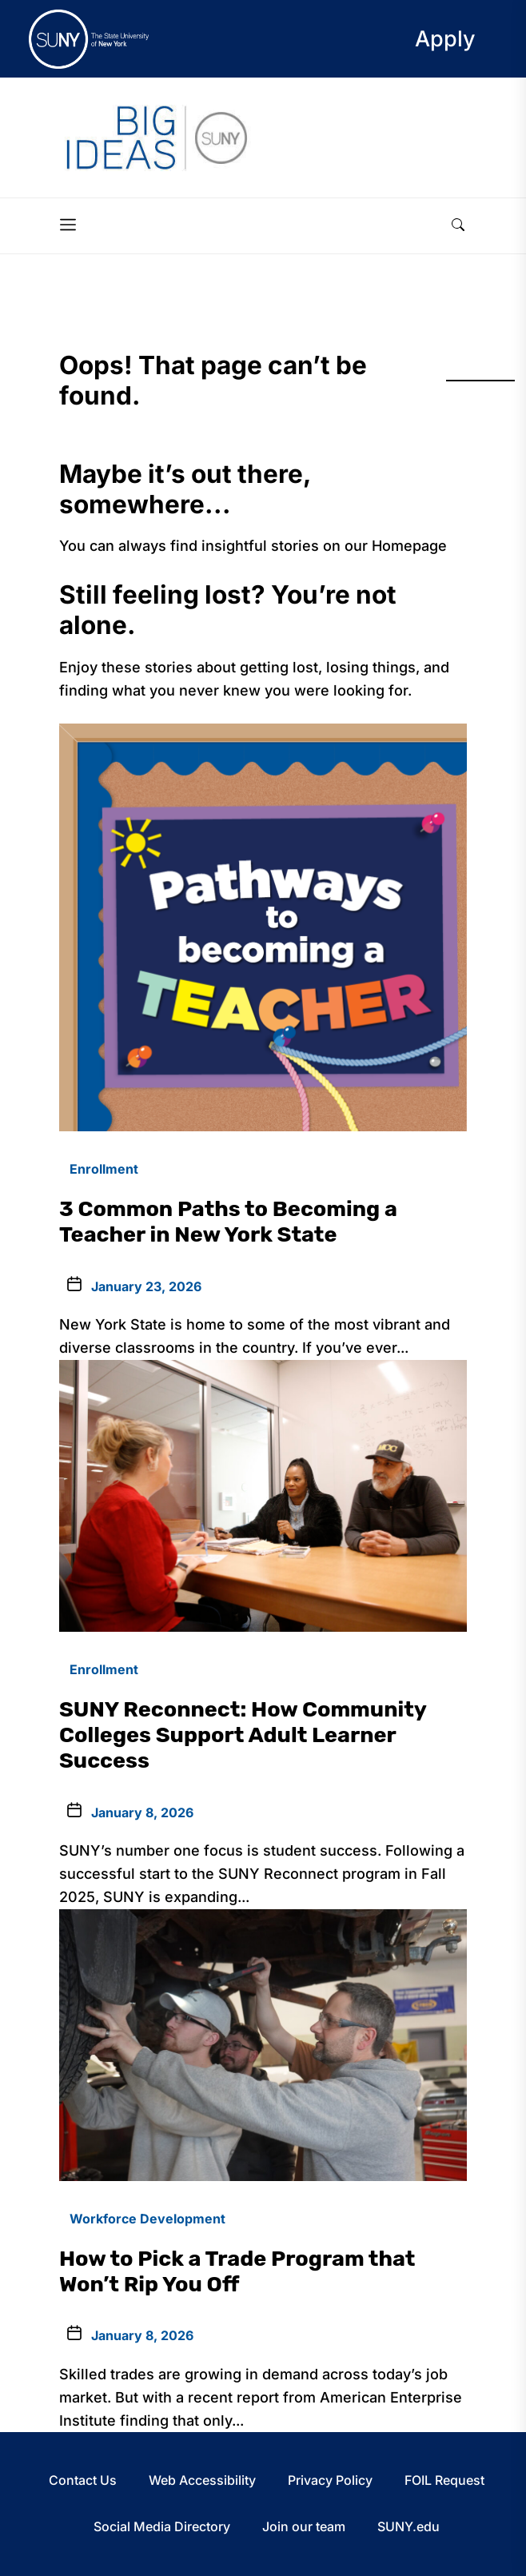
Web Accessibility (202, 2480)
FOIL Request (444, 2480)
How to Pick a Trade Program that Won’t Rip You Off (237, 2271)
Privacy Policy (330, 2480)
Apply (445, 39)
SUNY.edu (408, 2526)
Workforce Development (147, 2219)
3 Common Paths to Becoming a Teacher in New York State (228, 1221)
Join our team (303, 2526)
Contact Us (83, 2480)
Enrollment (104, 1169)
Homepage (409, 545)
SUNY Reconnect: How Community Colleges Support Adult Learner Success (242, 1735)
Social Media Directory (162, 2526)
